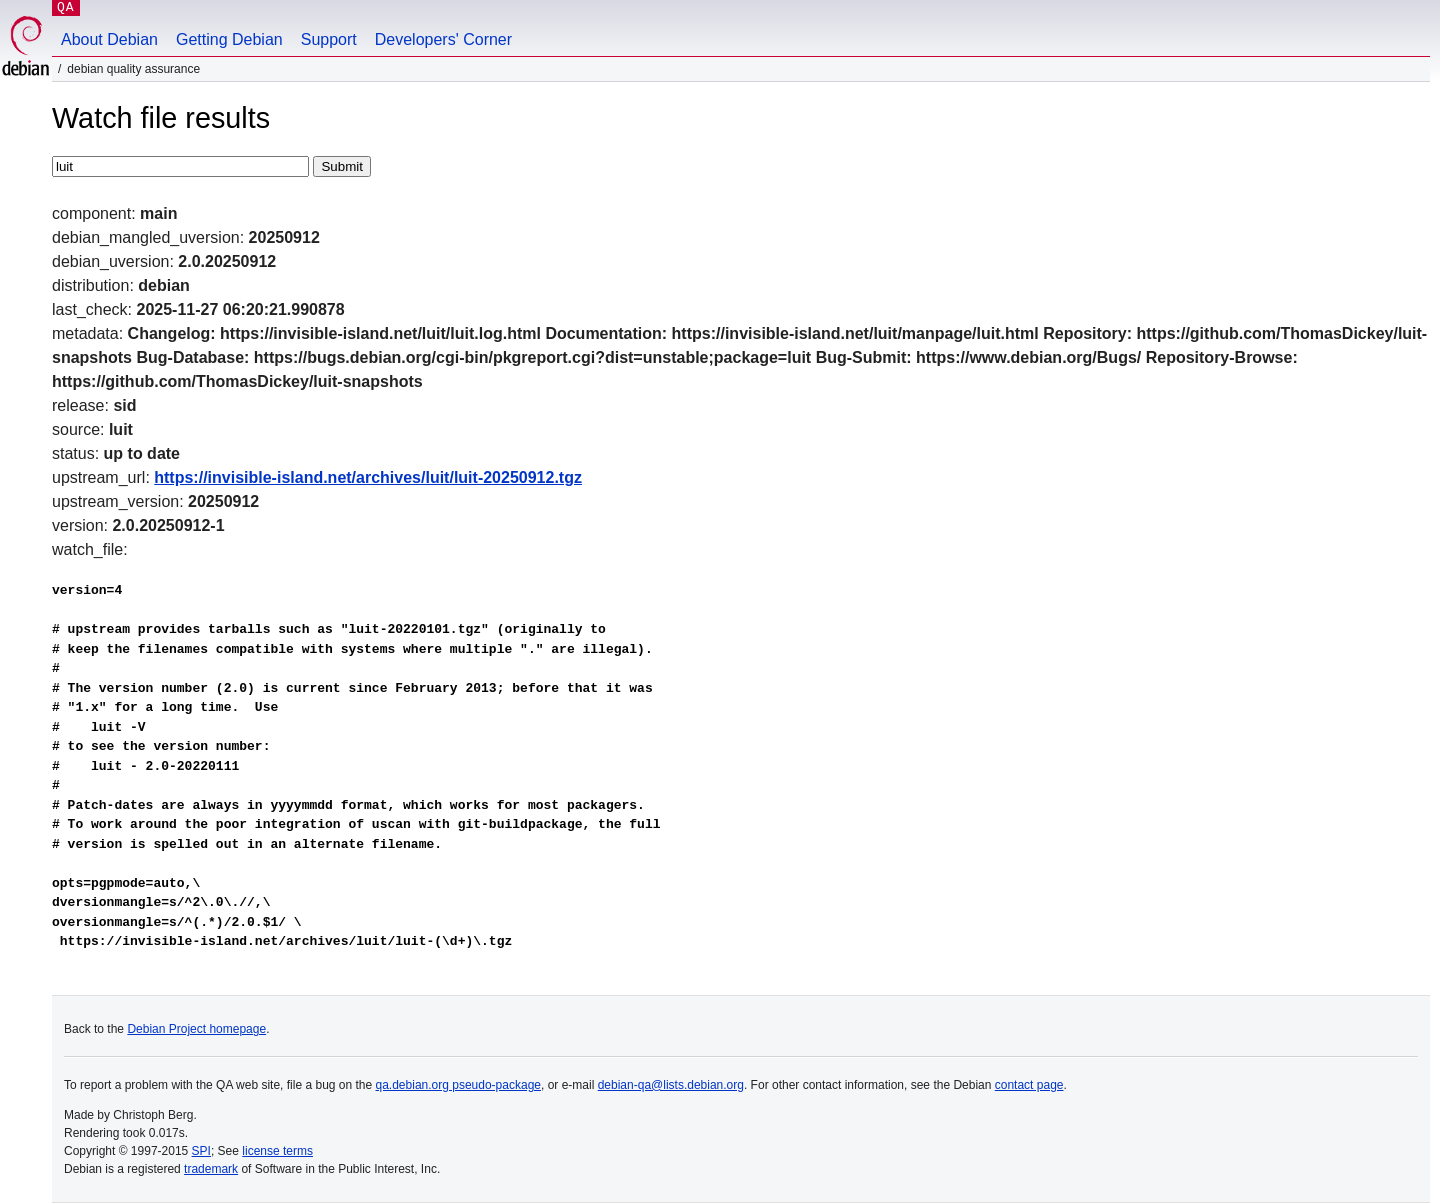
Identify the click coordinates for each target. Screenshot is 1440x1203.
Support (329, 39)
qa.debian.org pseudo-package (458, 1085)
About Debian (109, 39)
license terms (277, 1151)
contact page (1029, 1085)
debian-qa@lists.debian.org (671, 1085)
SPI (201, 1151)
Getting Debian (229, 39)
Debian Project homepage (196, 1029)
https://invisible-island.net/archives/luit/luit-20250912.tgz (368, 477)
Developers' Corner (443, 39)
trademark (211, 1169)
